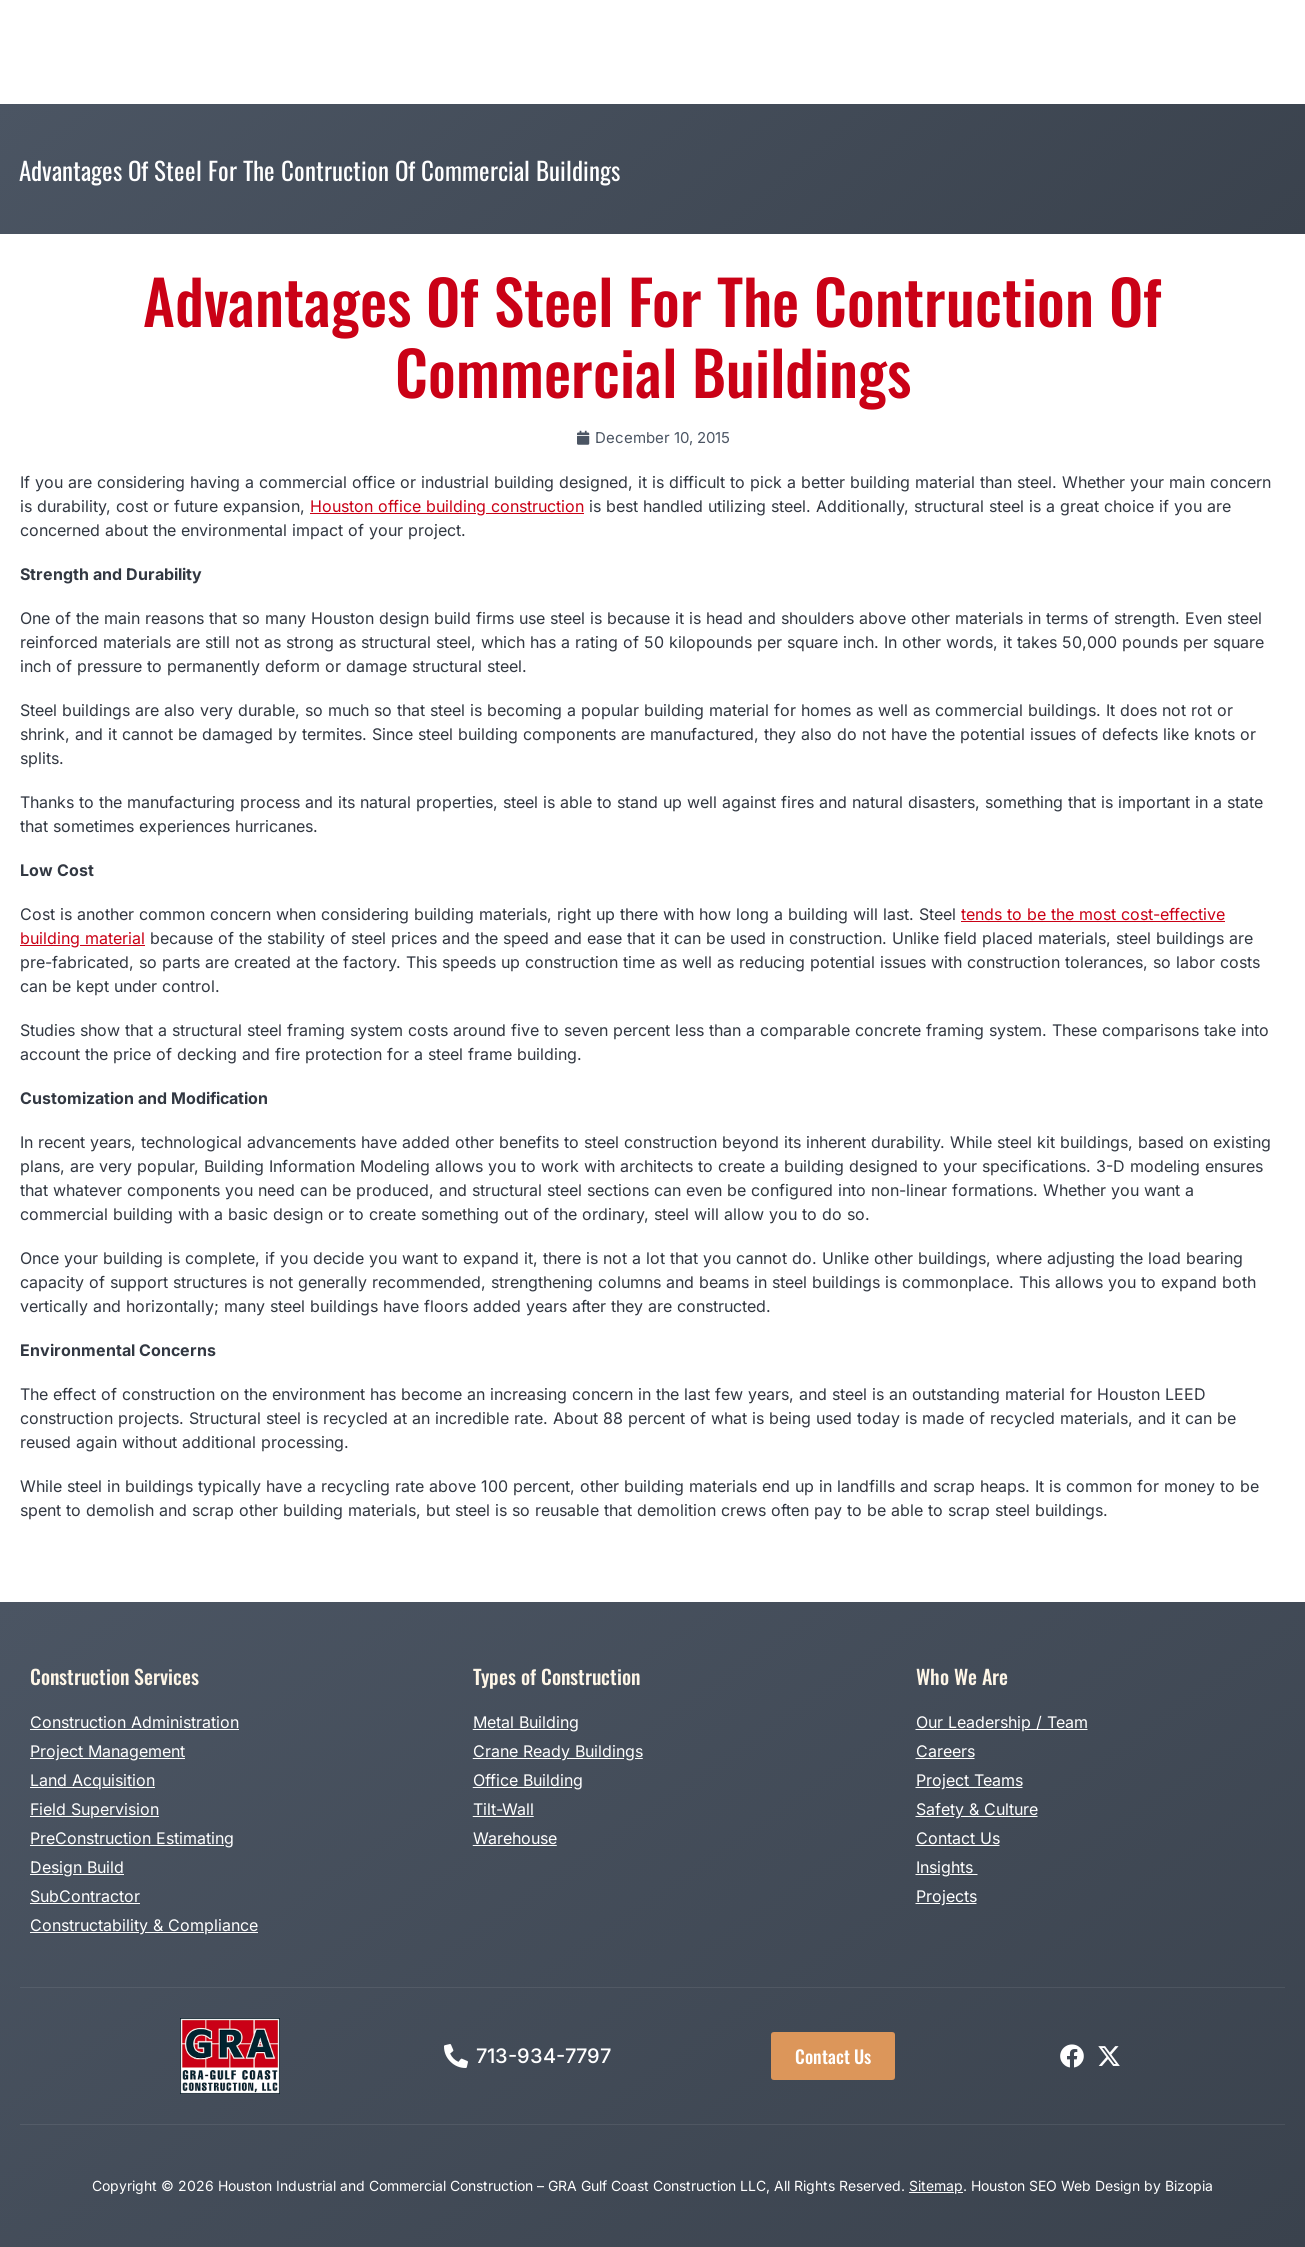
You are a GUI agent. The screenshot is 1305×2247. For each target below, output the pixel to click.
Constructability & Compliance (144, 1925)
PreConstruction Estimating (132, 1838)
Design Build (77, 1867)
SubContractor (85, 1896)
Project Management (107, 1751)
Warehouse (515, 1838)
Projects (946, 1896)
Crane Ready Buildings (558, 1751)
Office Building (528, 1780)
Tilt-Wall (503, 1809)
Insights (947, 1867)
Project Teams (969, 1780)
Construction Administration (134, 1722)
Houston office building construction (447, 506)
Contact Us (958, 1838)
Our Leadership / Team (1002, 1722)
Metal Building (526, 1722)
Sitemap (936, 2185)
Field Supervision (94, 1809)
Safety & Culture (977, 1809)
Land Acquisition (92, 1780)
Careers (945, 1751)
